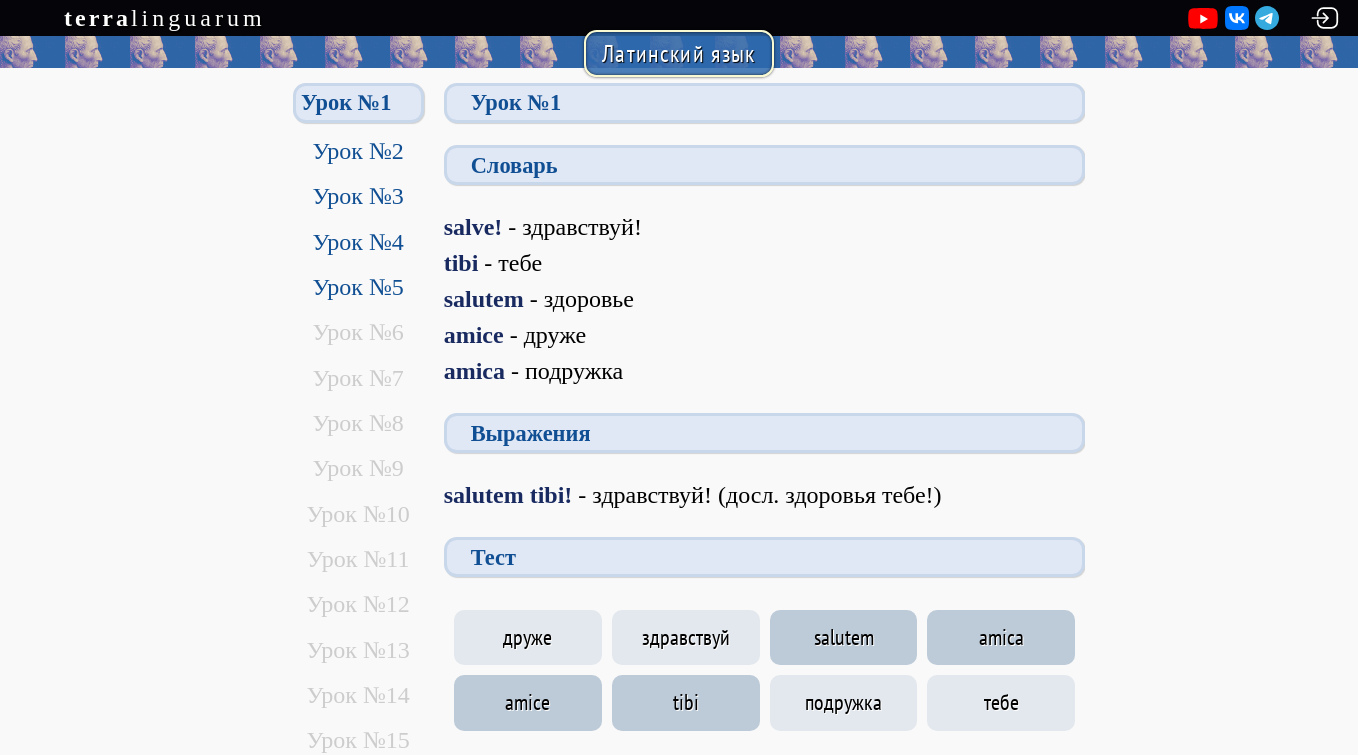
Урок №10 (357, 514)
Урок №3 (357, 196)
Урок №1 (346, 102)
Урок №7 (357, 378)
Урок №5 (357, 287)
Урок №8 (357, 423)
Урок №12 (357, 604)
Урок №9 (357, 468)
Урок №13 (357, 650)
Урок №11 (358, 559)
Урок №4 (357, 242)
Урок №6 (357, 332)
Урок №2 (357, 151)
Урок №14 (357, 695)
